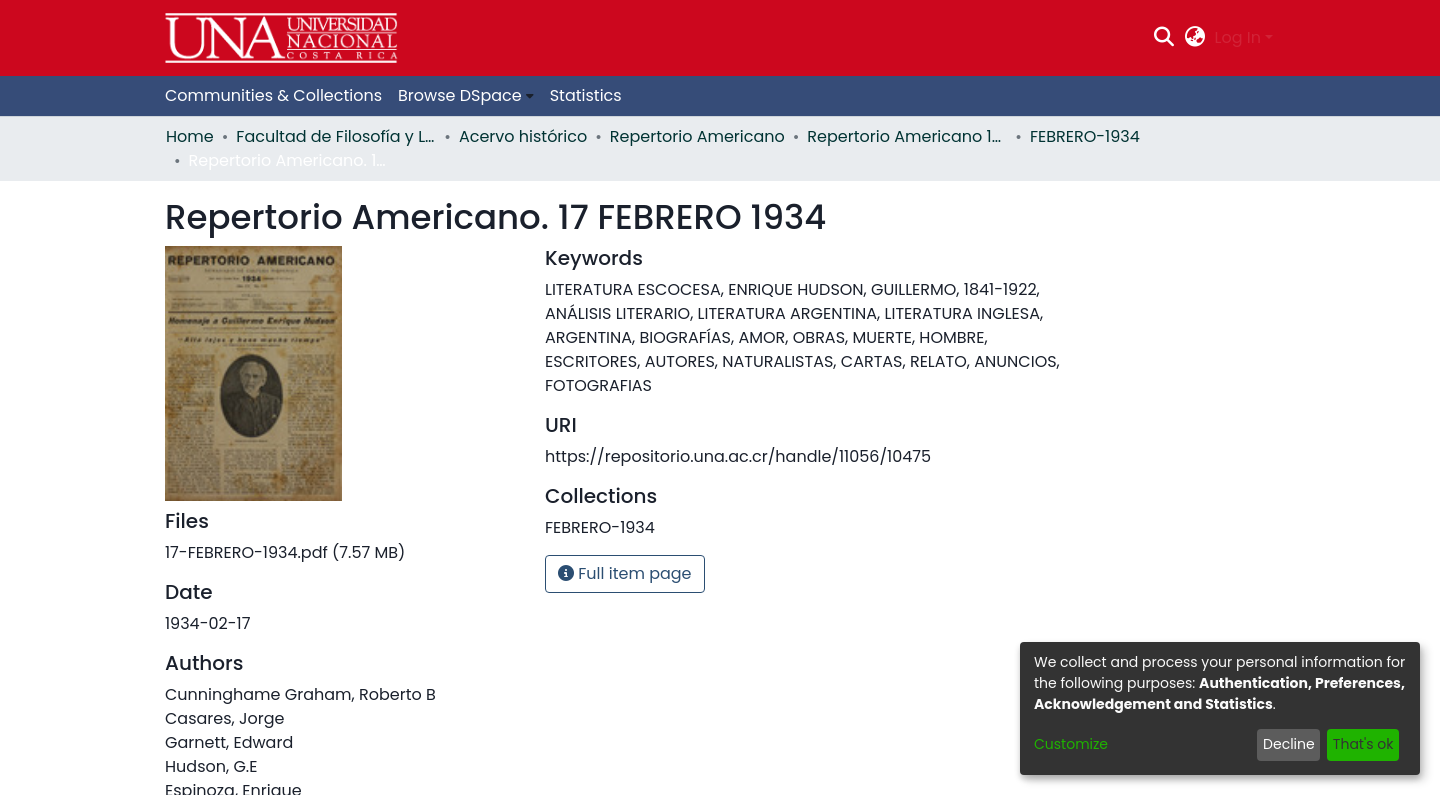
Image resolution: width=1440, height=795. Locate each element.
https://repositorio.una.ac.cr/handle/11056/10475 (738, 456)
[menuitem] (1194, 38)
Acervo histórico (523, 136)
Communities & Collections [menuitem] (273, 95)
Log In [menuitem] (1238, 37)
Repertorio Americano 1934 (907, 136)
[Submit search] (1164, 38)
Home (190, 136)
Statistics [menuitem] (586, 95)
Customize (1071, 744)
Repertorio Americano (697, 136)
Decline (1289, 744)
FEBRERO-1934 (1085, 136)
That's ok (1363, 744)
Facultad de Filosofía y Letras (336, 136)
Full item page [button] (625, 573)
